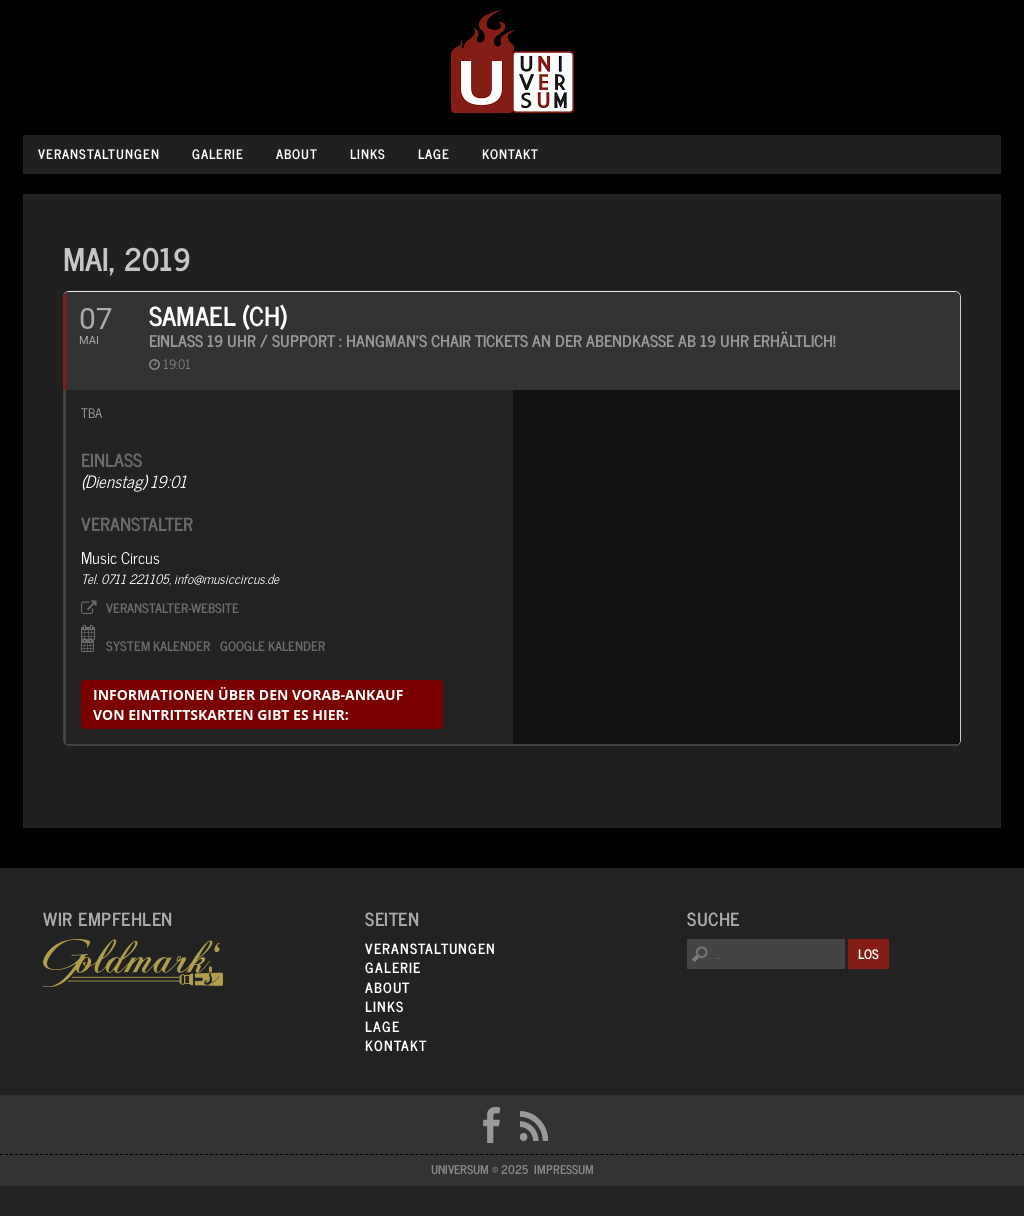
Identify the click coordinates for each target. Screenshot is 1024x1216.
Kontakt (510, 153)
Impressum (564, 1169)
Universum (512, 62)
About (297, 153)
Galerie (218, 153)
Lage (434, 153)
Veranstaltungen (99, 153)
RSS (534, 1125)
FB (491, 1125)
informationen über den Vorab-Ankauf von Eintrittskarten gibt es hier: (248, 704)
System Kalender (158, 644)
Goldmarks (133, 963)
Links (368, 153)
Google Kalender (272, 644)
